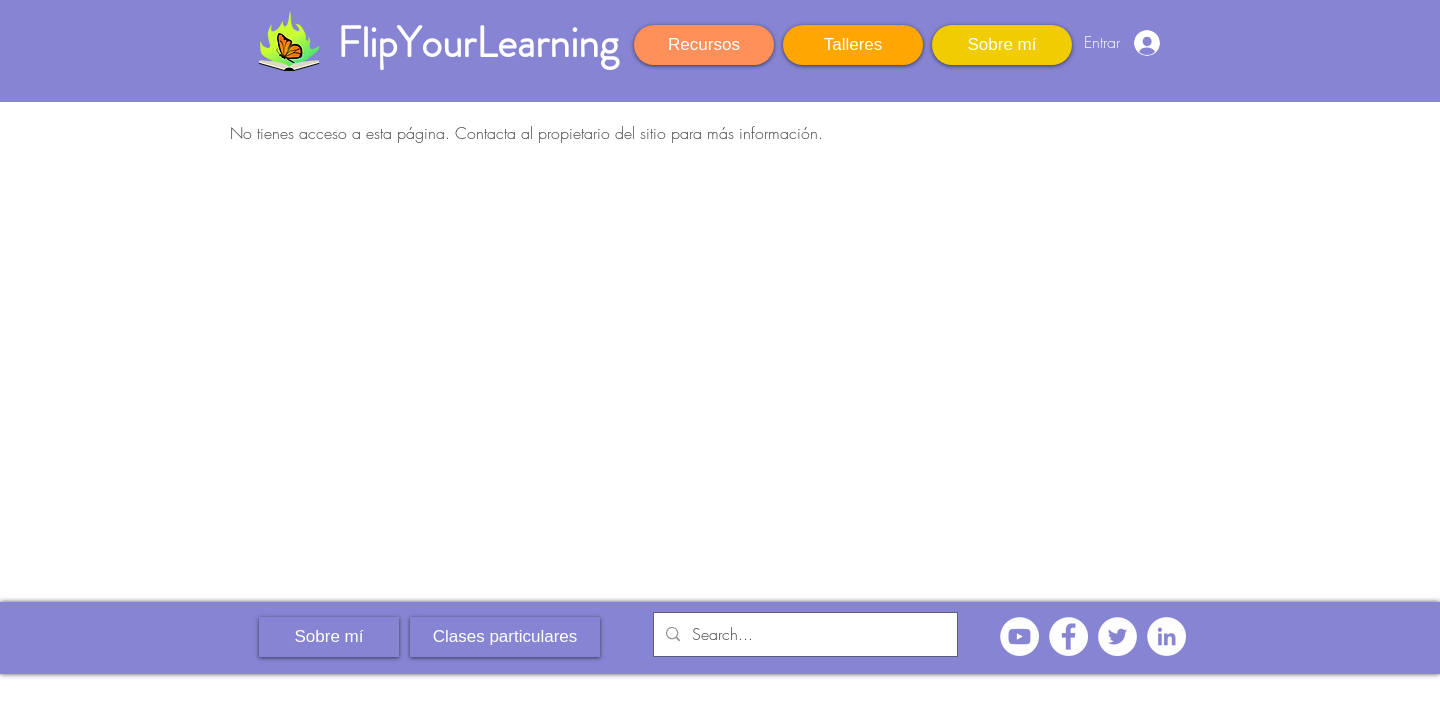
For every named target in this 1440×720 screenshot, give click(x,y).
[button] (1190, 40)
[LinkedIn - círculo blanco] (1166, 636)
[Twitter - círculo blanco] (1117, 636)
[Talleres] (853, 45)
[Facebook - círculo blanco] (1068, 636)
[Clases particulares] (505, 637)
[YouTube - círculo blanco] (1019, 636)
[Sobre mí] (1002, 45)
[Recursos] (704, 45)
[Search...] (803, 634)
